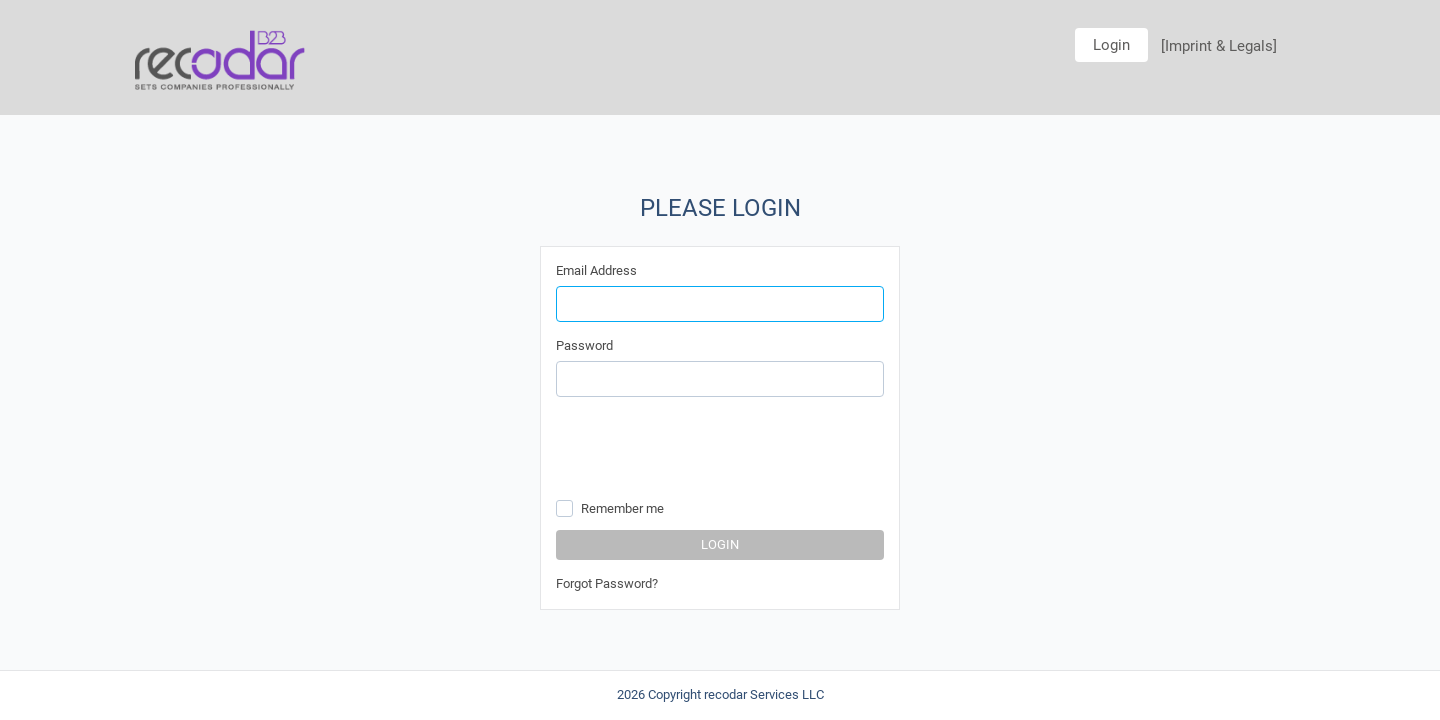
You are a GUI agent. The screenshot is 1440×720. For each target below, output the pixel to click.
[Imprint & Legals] (1219, 46)
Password (584, 345)
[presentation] (708, 451)
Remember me (622, 508)
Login (1111, 45)
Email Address (596, 270)
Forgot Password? (607, 583)
